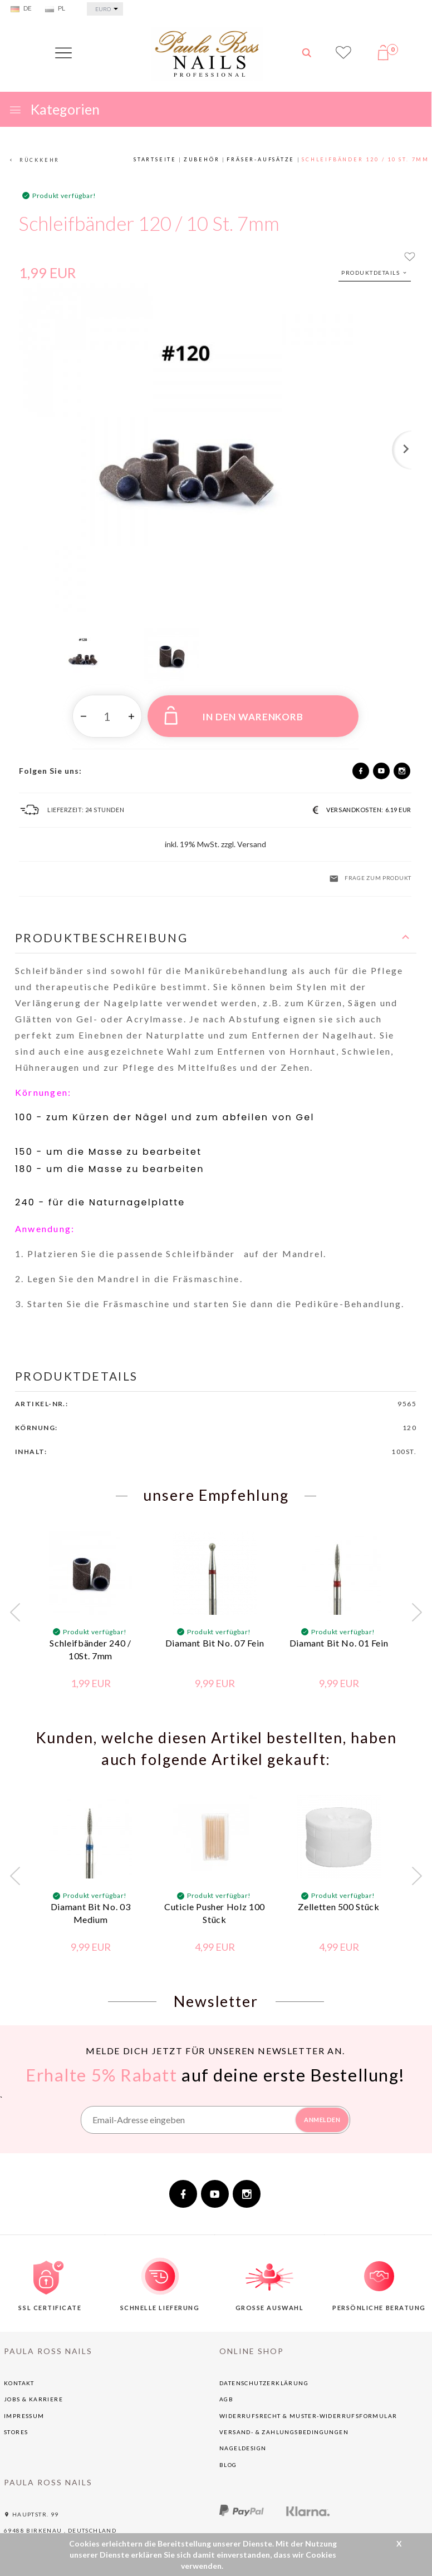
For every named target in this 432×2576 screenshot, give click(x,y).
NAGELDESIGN (242, 2441)
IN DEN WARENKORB (233, 715)
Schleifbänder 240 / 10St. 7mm (90, 1642)
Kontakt (19, 2376)
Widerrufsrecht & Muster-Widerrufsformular (308, 2409)
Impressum (24, 2409)
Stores (16, 2425)
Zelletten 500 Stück (338, 1900)
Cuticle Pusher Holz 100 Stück (214, 1906)
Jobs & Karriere (33, 2392)
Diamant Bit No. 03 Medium (91, 1906)
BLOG (228, 2458)
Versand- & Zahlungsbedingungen (283, 2425)
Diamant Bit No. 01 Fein (339, 1636)
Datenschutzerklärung (263, 2376)
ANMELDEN (322, 2113)
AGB (226, 2392)
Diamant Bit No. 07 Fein (214, 1636)
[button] (215, 938)
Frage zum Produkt (370, 878)
